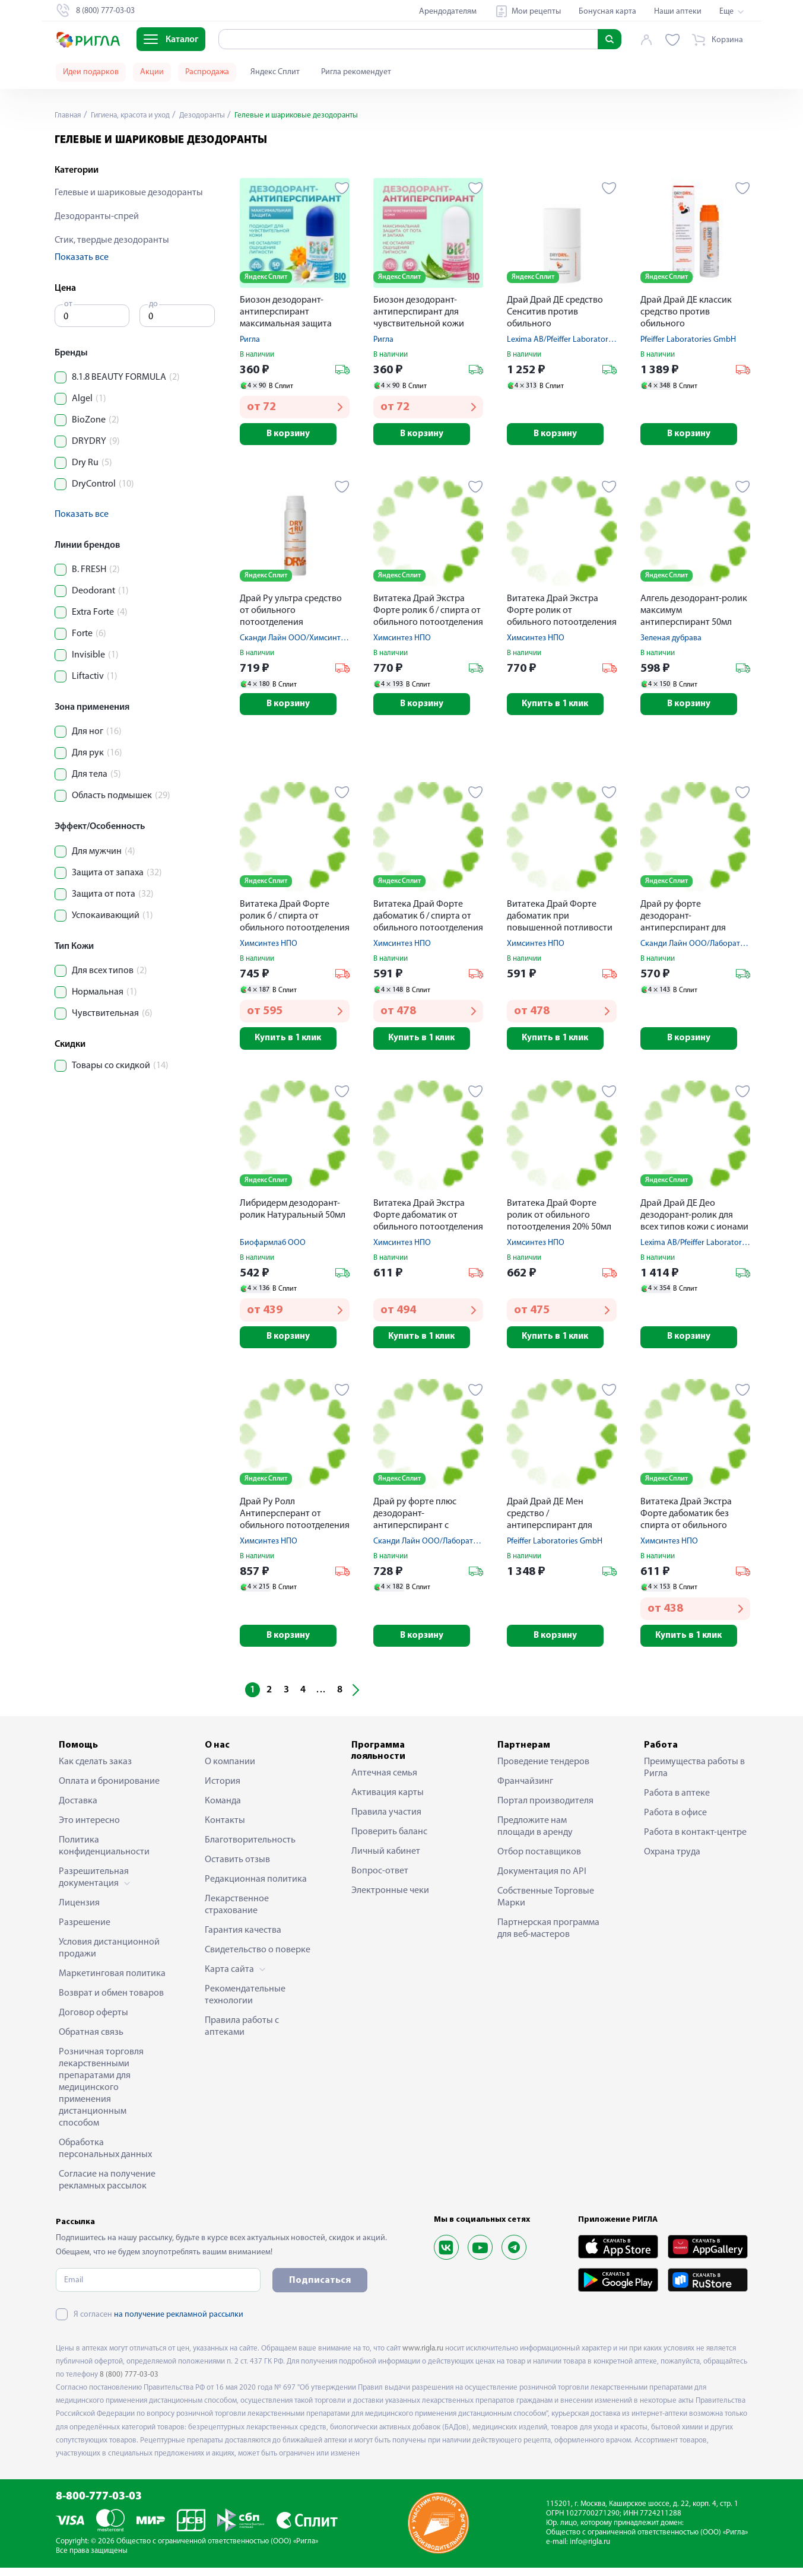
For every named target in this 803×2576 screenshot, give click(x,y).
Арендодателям (448, 11)
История (222, 1789)
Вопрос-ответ (379, 1879)
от (68, 304)
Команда (223, 1809)
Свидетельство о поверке (257, 1958)
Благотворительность (250, 1848)
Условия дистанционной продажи (109, 1956)
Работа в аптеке (677, 1801)
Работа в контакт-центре (695, 1841)
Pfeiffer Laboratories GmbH (688, 339)
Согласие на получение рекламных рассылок (107, 2188)
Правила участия (386, 1820)
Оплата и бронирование (109, 1789)
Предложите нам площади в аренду (535, 1835)
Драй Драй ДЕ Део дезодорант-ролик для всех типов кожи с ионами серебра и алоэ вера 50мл (694, 1220)
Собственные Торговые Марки (545, 1905)
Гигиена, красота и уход (135, 115)
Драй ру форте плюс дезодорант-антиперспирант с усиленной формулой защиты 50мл (418, 1521)
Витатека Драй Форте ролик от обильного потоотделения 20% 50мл (559, 1220)
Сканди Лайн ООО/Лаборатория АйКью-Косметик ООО (474, 1547)
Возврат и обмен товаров (111, 2001)
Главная (69, 115)
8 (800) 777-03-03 (129, 2383)
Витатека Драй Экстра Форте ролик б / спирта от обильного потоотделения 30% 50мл (428, 613)
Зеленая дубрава (671, 640)
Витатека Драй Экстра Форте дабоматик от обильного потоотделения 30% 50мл (428, 1220)
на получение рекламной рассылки (178, 2322)
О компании (230, 1770)
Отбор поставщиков (539, 1860)
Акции (152, 72)
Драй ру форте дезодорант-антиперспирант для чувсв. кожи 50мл (683, 920)
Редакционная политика (256, 1887)
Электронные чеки (390, 1899)
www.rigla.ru (422, 2357)
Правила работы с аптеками (242, 2034)
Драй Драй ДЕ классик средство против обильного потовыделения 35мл (686, 313)
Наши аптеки (678, 11)
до (153, 304)
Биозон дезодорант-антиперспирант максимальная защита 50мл (286, 313)
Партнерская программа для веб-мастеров (548, 1937)
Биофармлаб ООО (273, 1247)
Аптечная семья (384, 1781)
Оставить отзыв (237, 1868)
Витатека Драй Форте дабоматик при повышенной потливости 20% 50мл (559, 920)
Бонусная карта (607, 11)
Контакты (225, 1829)
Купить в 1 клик (561, 707)
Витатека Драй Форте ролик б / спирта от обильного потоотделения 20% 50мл (295, 920)
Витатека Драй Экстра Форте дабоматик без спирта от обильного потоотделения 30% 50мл (692, 1521)
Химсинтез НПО (402, 640)
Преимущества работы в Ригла (694, 1776)
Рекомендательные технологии (245, 2003)
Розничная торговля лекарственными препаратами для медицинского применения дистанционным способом (101, 2096)
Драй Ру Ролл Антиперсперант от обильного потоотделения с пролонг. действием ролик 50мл (295, 1521)
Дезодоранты (211, 115)
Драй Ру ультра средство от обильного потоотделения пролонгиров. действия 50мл (291, 613)
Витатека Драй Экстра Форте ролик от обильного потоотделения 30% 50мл (562, 613)
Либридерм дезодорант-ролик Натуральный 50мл (292, 1214)
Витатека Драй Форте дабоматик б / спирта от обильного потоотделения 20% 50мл (428, 920)
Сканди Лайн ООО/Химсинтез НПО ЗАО (312, 640)
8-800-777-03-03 (99, 2505)
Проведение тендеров (543, 1770)
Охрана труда (672, 1860)
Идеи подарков (91, 72)
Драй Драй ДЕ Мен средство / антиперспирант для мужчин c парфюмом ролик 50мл (549, 1521)
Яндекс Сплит (275, 72)
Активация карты (387, 1801)
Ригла (250, 339)
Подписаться (320, 2289)
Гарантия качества (243, 1938)
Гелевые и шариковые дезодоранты (129, 193)
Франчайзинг (525, 1789)
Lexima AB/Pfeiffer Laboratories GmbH (574, 339)
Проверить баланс (389, 1840)
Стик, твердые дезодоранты (112, 240)
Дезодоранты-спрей (97, 216)
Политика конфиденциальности (104, 1854)
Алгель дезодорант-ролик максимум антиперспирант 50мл (693, 612)
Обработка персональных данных (105, 2157)
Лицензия (79, 1911)
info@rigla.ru (590, 2550)
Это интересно (89, 1829)
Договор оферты (93, 2021)
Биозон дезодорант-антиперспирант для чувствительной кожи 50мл (418, 313)
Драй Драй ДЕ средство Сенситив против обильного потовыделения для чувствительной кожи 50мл (555, 313)
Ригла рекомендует (356, 72)
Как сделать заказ (95, 1770)
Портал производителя (545, 1809)
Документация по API (541, 1880)
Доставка (78, 1809)
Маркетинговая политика (112, 1982)
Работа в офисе (675, 1821)
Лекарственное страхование (237, 1913)
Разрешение (84, 1931)
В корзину (295, 435)
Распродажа (207, 72)
